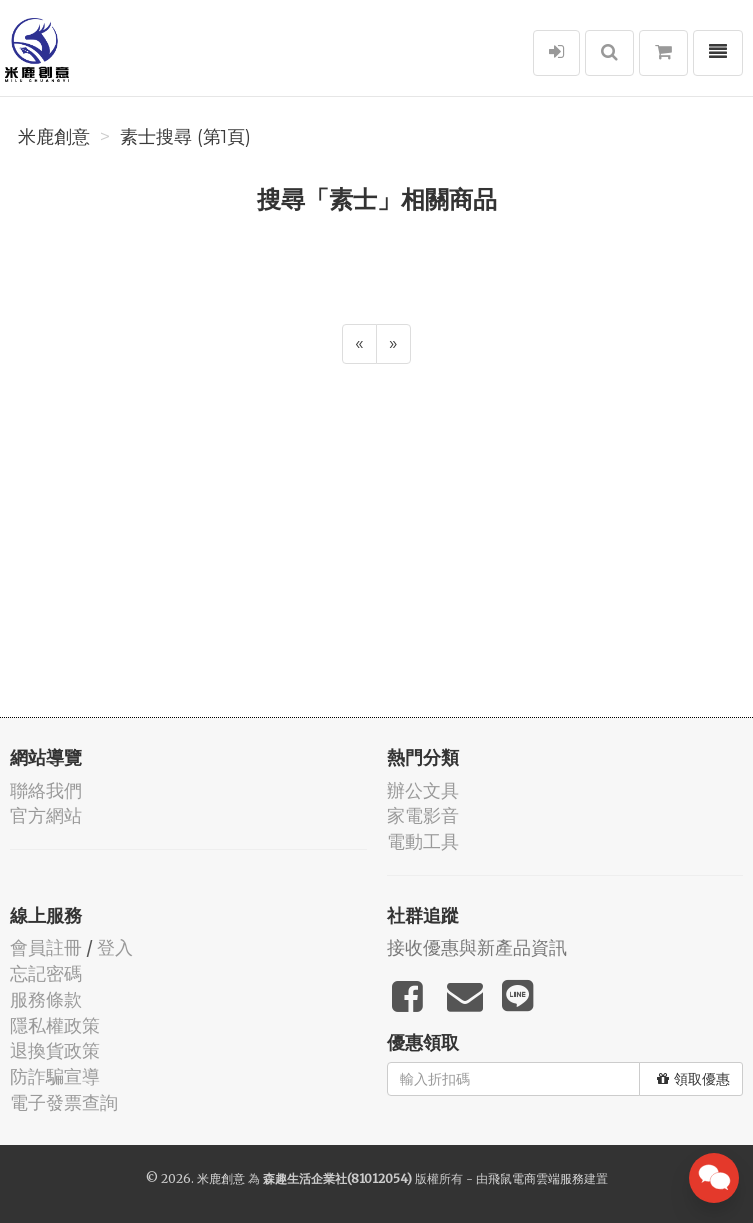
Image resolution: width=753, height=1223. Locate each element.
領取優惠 (693, 1079)
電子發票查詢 (64, 1102)
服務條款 (46, 999)
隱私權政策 (55, 1025)
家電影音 (423, 815)
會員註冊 (46, 947)
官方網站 (46, 815)
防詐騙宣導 (55, 1076)
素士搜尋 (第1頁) (185, 137)
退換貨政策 (55, 1050)
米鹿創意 (54, 137)
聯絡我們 (46, 790)
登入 (115, 947)
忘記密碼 (46, 973)
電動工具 (423, 841)
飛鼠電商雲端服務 (536, 1178)
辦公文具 (423, 790)
